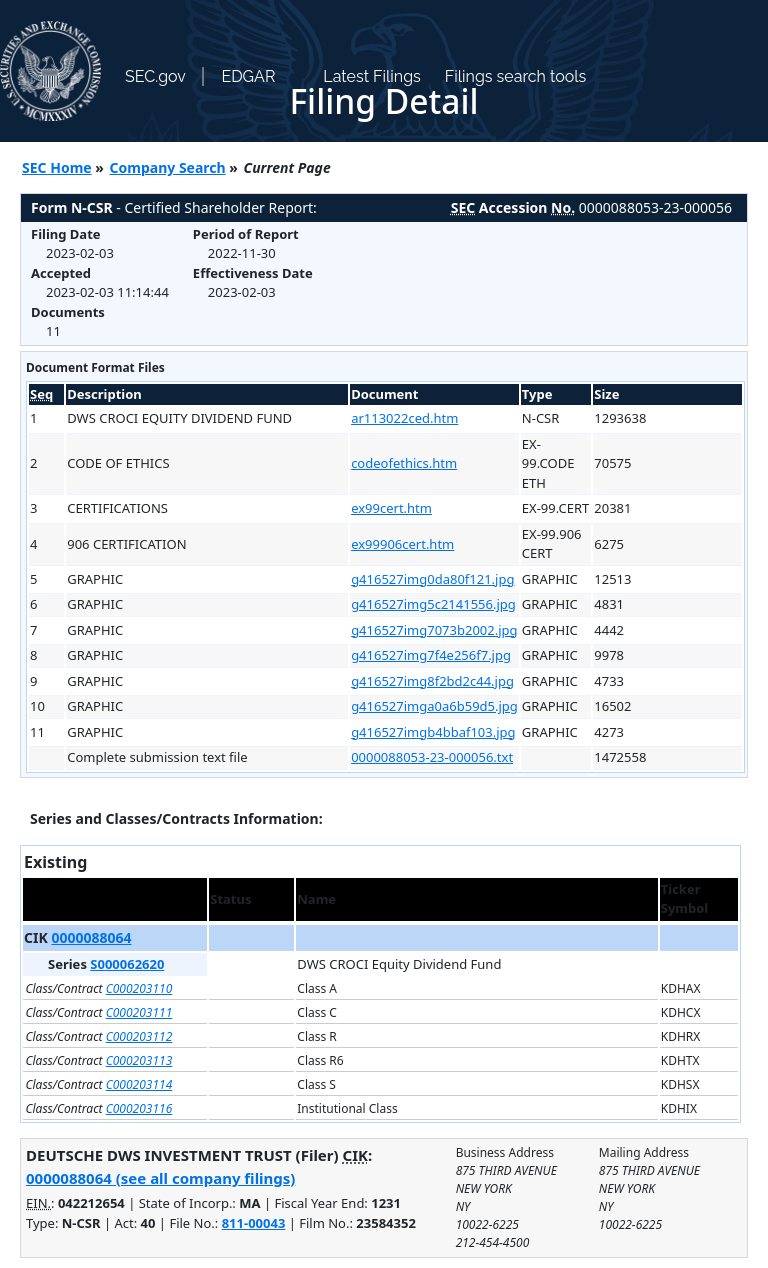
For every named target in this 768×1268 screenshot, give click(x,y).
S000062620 (127, 964)
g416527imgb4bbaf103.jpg (433, 732)
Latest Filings (371, 76)
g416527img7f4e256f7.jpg (431, 655)
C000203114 (139, 1084)
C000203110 (139, 988)
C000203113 (139, 1060)
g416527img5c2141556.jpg (433, 604)
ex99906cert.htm (402, 544)
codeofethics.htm (404, 463)
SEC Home (57, 167)
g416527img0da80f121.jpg (432, 579)
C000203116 (139, 1108)
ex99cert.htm (391, 508)
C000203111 (139, 1012)
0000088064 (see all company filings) (160, 1178)
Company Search (168, 167)
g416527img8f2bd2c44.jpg (432, 681)
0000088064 (91, 937)
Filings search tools (516, 76)
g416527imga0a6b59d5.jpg (434, 706)
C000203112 (139, 1036)
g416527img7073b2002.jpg (434, 630)
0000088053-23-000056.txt (432, 757)
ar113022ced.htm (404, 418)
